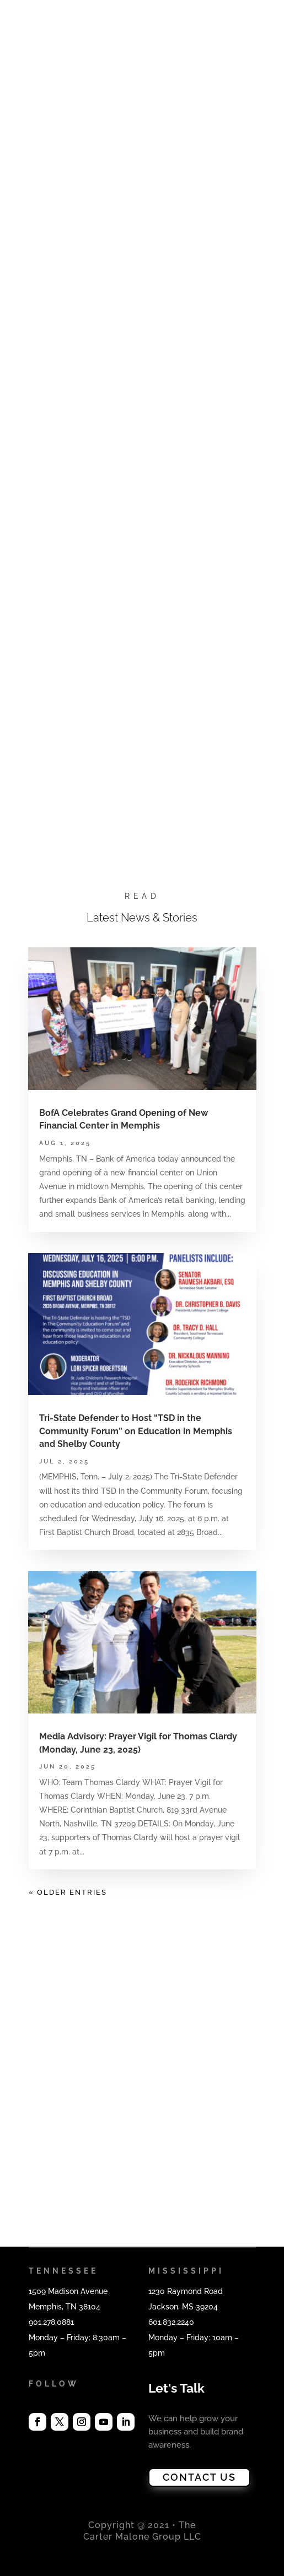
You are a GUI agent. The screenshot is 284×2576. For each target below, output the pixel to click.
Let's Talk (176, 2387)
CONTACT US (199, 2477)
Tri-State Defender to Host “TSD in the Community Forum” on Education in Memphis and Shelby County (135, 1431)
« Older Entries (68, 1892)
